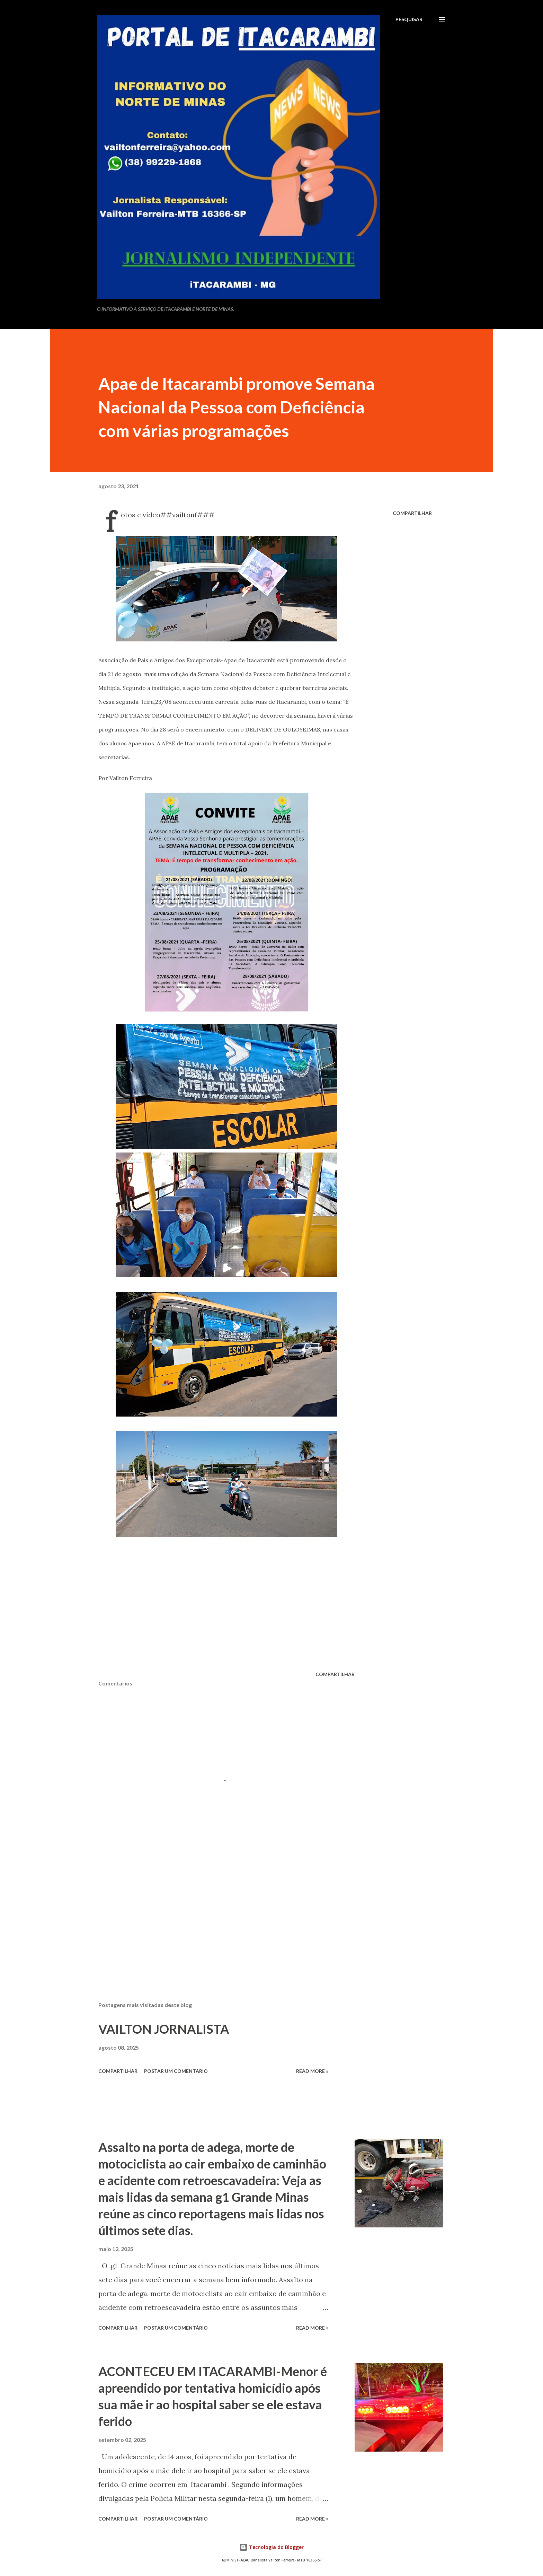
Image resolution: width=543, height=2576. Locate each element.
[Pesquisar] (408, 19)
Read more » (312, 2071)
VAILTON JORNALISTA (163, 2028)
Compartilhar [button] (412, 513)
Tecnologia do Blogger (271, 2547)
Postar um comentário (176, 2071)
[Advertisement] (215, 1915)
